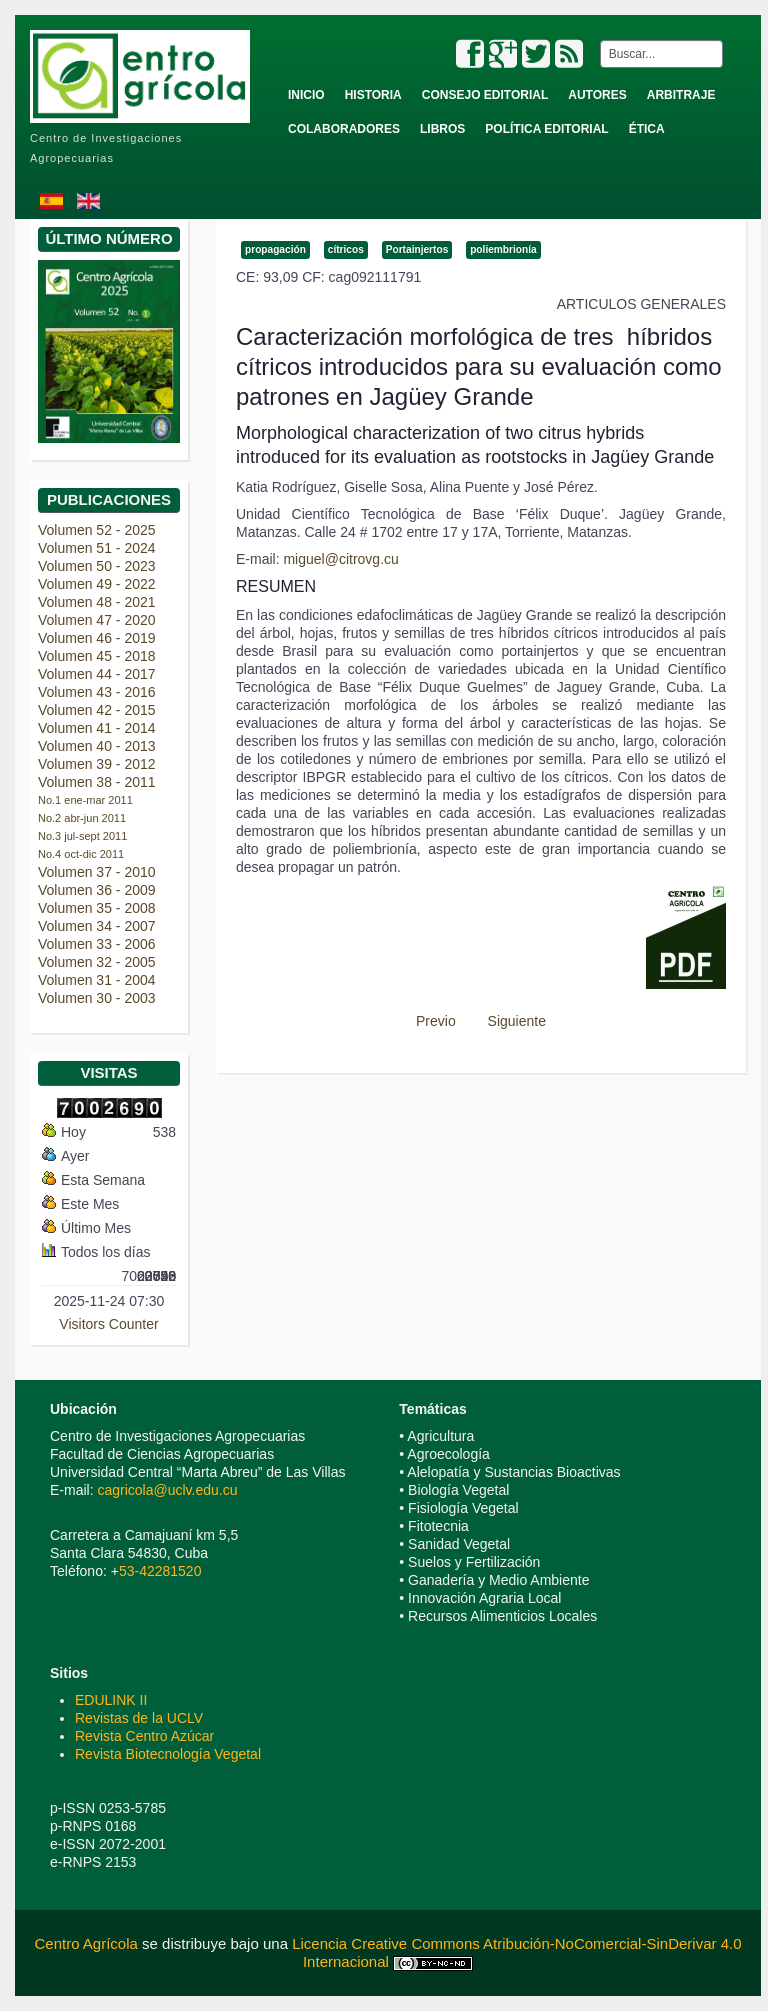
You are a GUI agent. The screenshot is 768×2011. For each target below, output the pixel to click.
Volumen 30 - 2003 (97, 998)
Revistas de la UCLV (139, 1718)
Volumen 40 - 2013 (97, 746)
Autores (597, 95)
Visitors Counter (108, 1324)
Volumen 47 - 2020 (97, 620)
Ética (647, 129)
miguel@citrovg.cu (340, 559)
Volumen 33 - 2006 (97, 944)
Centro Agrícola (88, 1943)
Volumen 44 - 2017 (97, 674)
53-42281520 (160, 1571)
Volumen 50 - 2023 (97, 566)
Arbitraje (681, 95)
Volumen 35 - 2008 (97, 908)
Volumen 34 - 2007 (97, 926)
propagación (275, 249)
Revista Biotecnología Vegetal (168, 1754)
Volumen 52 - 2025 (97, 530)
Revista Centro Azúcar (144, 1736)
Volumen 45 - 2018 (97, 656)
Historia (373, 95)
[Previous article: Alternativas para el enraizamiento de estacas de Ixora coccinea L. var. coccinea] (427, 1021)
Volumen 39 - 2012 (97, 764)
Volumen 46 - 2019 (97, 638)
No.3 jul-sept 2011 (82, 836)
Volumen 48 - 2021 (97, 602)
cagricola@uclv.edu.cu (167, 1490)
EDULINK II (111, 1700)
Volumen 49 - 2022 (97, 584)
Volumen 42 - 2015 (97, 710)
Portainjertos (417, 249)
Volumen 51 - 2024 (97, 548)
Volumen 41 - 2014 (97, 728)
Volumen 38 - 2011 (97, 782)
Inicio (306, 95)
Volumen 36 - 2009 (97, 890)
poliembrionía (503, 249)
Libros (442, 129)
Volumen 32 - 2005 (97, 962)
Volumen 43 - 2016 (97, 692)
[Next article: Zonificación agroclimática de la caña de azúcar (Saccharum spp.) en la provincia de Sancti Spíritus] (526, 1021)
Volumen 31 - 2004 (97, 980)
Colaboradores (344, 129)
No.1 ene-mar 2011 (85, 800)
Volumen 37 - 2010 (97, 872)
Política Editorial (546, 129)
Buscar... (596, 40)
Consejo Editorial (485, 95)
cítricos (346, 249)
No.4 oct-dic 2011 (81, 854)
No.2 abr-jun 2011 (82, 818)
